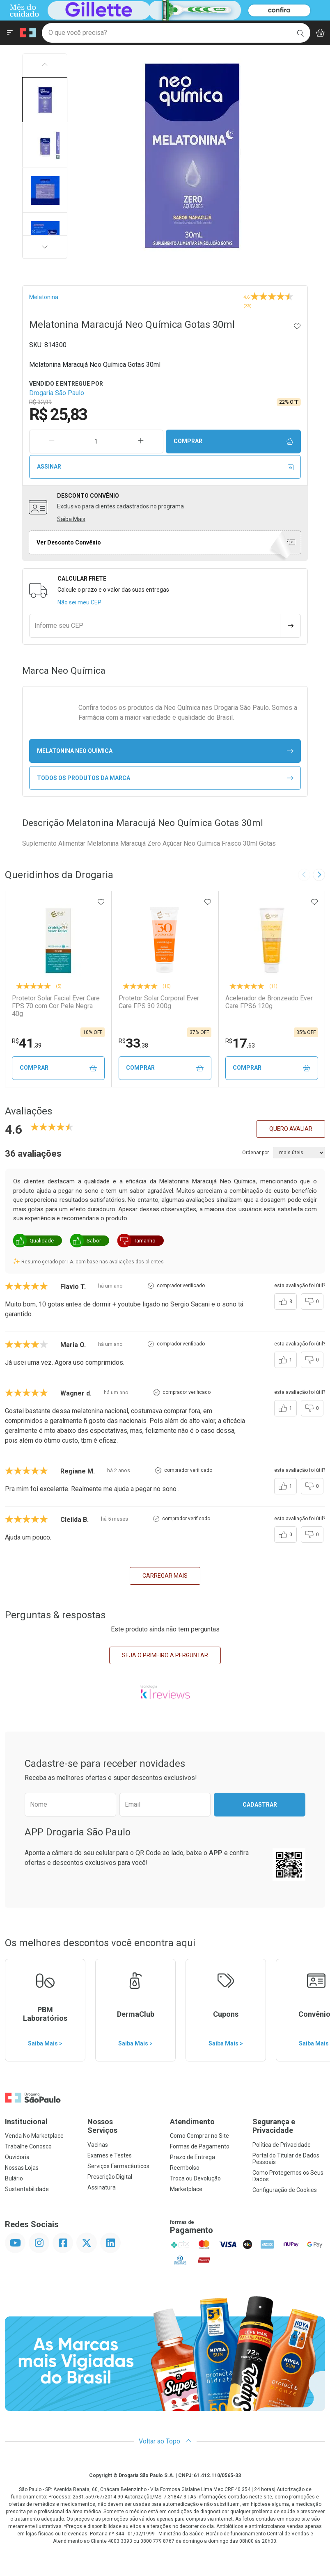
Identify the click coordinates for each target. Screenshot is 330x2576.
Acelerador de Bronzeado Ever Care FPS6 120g (269, 1002)
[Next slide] (319, 875)
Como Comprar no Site (199, 2135)
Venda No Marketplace (34, 2135)
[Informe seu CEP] (154, 626)
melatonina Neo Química (165, 751)
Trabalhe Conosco (28, 2146)
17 (240, 1043)
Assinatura (101, 2187)
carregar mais (165, 1575)
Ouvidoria (17, 2157)
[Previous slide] (304, 875)
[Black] (162, 10)
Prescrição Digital (109, 2176)
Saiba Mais (71, 519)
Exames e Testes (109, 2155)
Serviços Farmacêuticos (118, 2166)
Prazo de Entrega (192, 2157)
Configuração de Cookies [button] (284, 2190)
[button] (44, 99)
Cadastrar (260, 1804)
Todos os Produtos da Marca (165, 778)
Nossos (123, 2126)
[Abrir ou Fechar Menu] (10, 33)
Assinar (165, 466)
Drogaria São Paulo (56, 393)
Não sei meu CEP (79, 602)
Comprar (233, 441)
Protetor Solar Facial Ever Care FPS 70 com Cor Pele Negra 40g (56, 1006)
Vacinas (97, 2144)
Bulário (14, 2178)
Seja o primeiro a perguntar (165, 1655)
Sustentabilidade (27, 2189)
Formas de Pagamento (199, 2146)
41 (26, 1043)
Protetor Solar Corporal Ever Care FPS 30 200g (159, 1002)
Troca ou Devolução (195, 2178)
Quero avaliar (290, 1129)
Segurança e (288, 2126)
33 (133, 1043)
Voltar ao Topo (165, 2441)
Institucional (26, 2121)
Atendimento (192, 2121)
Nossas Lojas (22, 2167)
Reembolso (184, 2167)
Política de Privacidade (281, 2144)
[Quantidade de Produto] (96, 441)
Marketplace (186, 2189)
